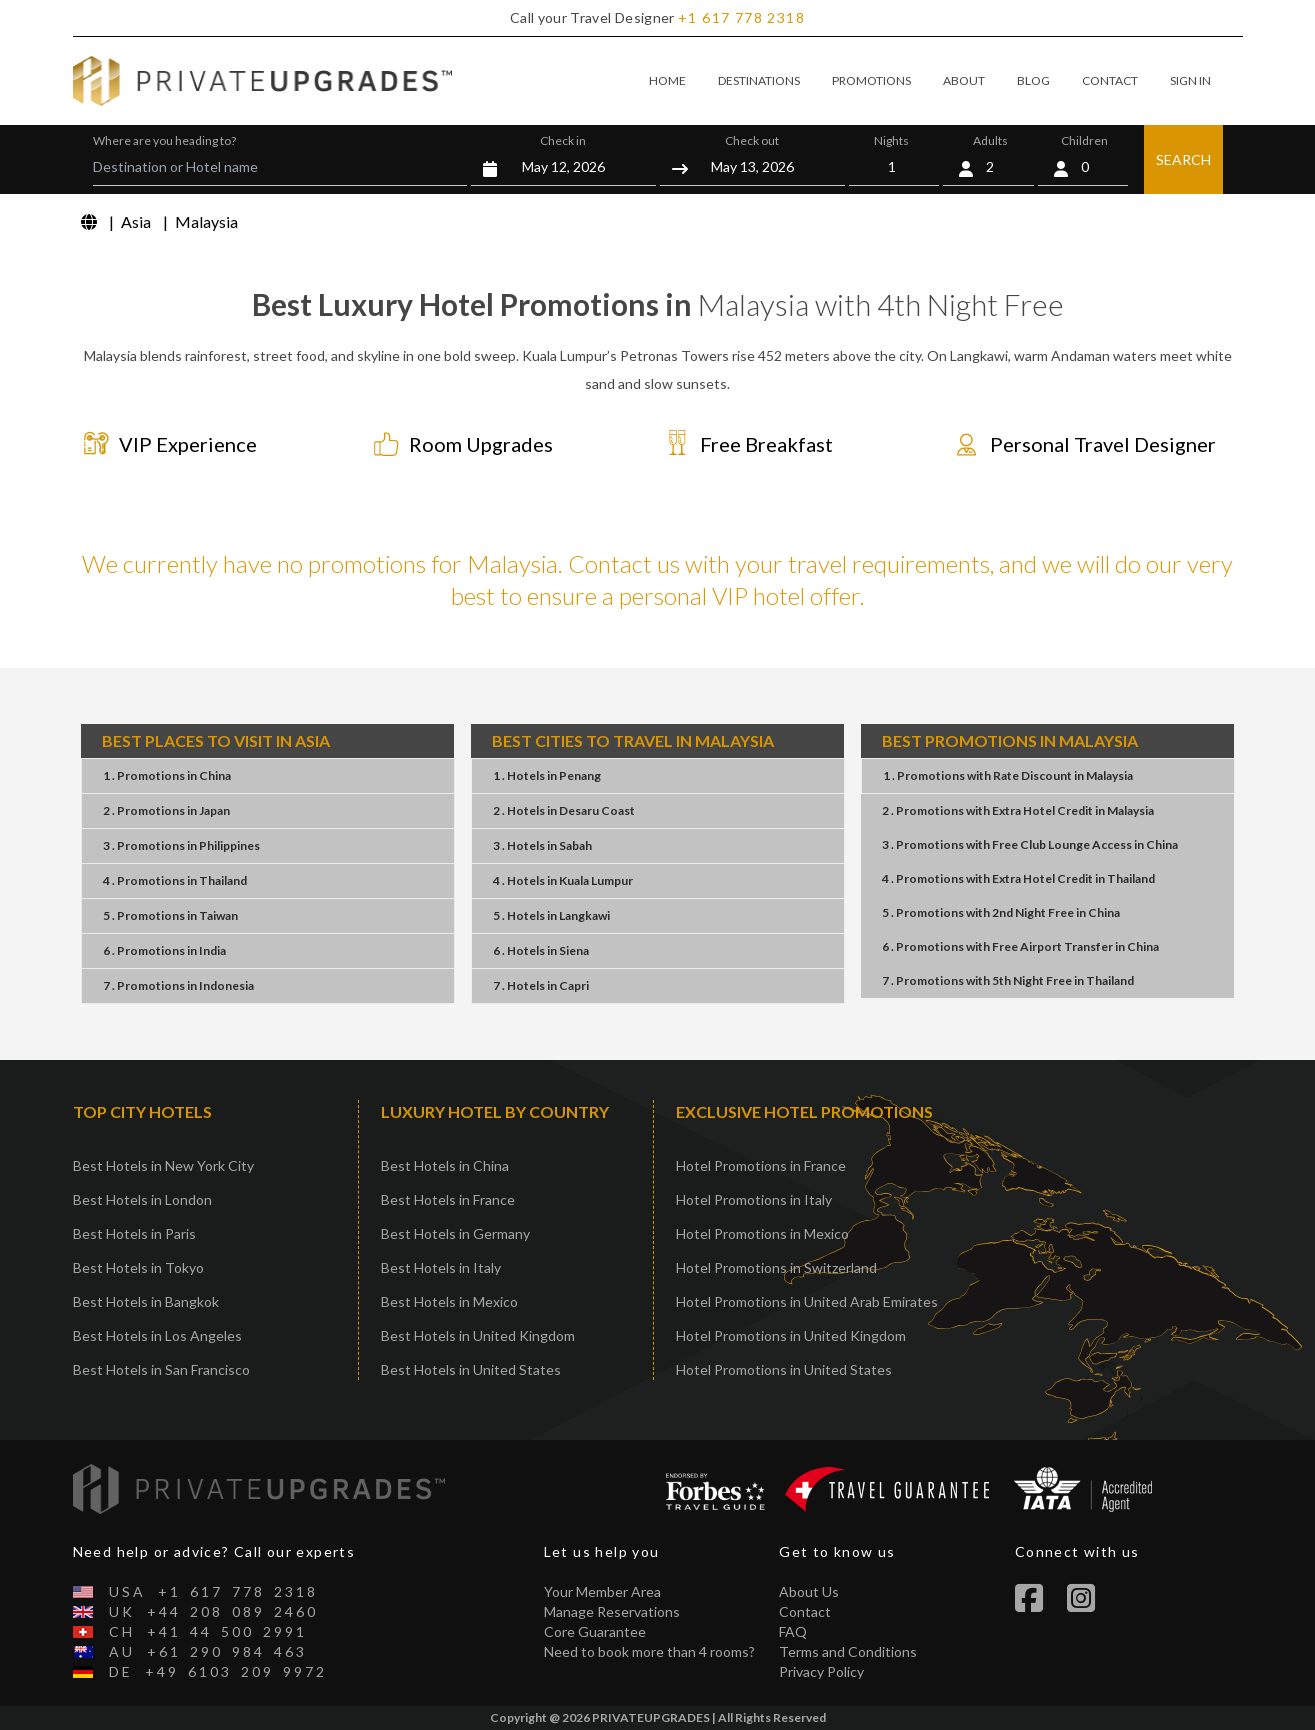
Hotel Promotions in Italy (754, 1199)
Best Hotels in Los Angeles (157, 1335)
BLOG (1033, 80)
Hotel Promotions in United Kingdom (791, 1335)
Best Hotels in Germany (455, 1233)
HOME (667, 80)
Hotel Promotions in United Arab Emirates (807, 1301)
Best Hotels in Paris (134, 1233)
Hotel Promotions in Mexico (762, 1233)
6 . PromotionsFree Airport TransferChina (1020, 946)
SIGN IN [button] (1190, 80)
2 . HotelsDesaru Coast (564, 810)
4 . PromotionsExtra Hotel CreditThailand (1018, 878)
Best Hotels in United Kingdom (478, 1335)
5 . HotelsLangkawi (551, 915)
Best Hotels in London (142, 1199)
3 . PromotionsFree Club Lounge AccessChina (1030, 844)
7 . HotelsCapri (541, 985)
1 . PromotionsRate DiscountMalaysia (1008, 775)
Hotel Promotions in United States (784, 1369)
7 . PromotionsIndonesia (178, 985)
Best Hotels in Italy (441, 1267)
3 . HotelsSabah (542, 845)
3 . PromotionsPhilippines (181, 845)
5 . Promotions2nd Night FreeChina (1001, 912)
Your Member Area (602, 1591)
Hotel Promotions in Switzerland (776, 1267)
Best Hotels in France (448, 1199)
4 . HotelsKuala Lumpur (563, 880)
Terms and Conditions (848, 1651)
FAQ (793, 1631)
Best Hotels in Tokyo (138, 1267)
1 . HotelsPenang (547, 775)
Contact (805, 1611)
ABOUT (964, 80)
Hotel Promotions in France (761, 1165)
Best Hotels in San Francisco (161, 1369)
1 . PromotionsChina (167, 775)
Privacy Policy (821, 1671)
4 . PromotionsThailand (175, 880)
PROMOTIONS (871, 80)
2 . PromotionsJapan (166, 810)
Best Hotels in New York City (163, 1165)
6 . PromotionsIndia (164, 950)
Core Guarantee (595, 1631)
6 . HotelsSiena (541, 950)
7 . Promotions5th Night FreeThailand (1008, 980)
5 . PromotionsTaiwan (170, 915)
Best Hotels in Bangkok (146, 1301)
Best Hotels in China (445, 1165)
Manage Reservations (612, 1611)
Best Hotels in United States (471, 1369)
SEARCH (1183, 159)
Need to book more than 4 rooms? (649, 1651)
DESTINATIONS (759, 80)
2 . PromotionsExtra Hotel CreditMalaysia (1018, 810)
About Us (809, 1591)
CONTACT (1110, 80)
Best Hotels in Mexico (449, 1301)
